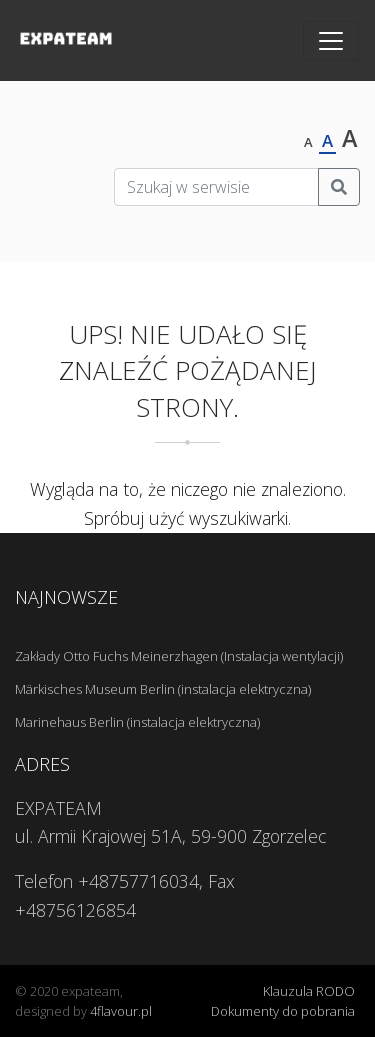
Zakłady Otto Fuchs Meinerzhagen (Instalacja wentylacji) (179, 656)
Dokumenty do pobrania (283, 1011)
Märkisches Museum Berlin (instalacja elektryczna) (163, 689)
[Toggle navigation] (331, 41)
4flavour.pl (121, 1011)
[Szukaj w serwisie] (216, 187)
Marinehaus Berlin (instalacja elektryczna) (137, 722)
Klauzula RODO (309, 991)
